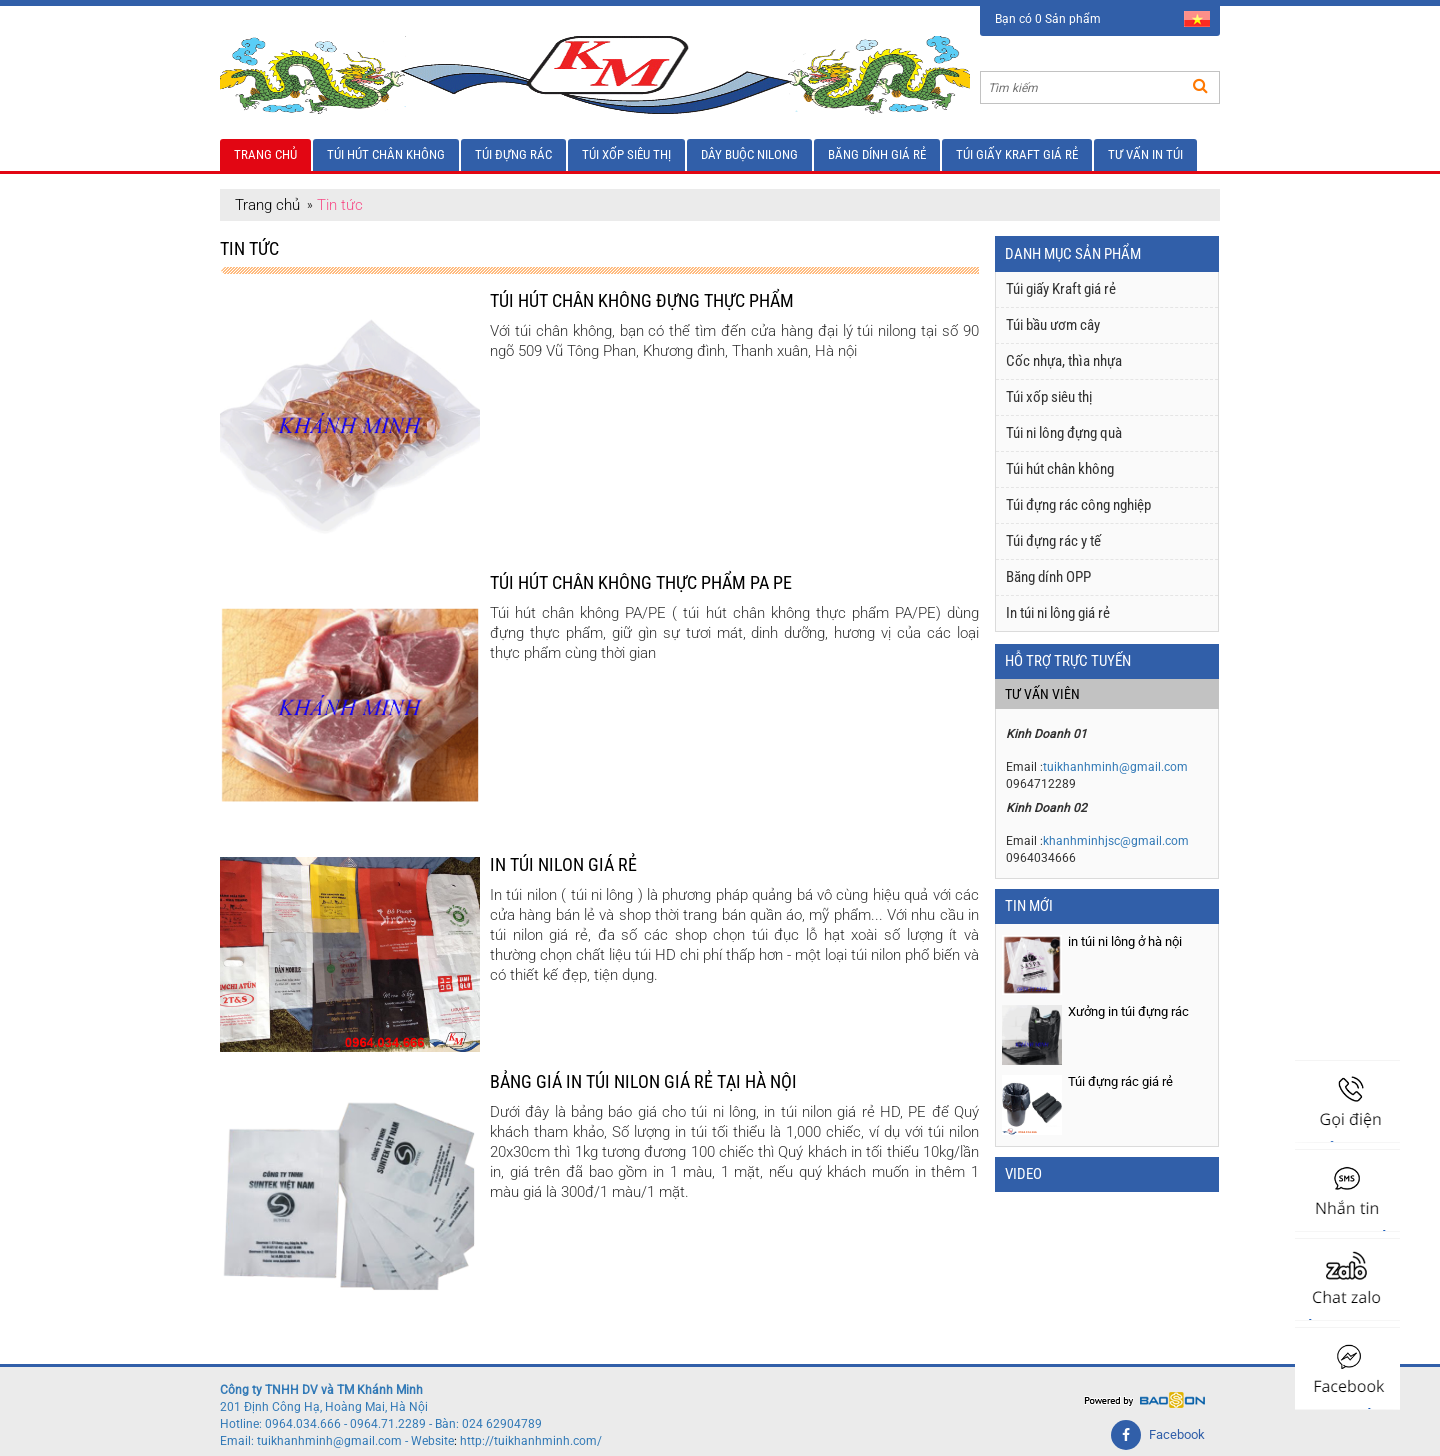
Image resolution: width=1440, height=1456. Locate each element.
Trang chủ (265, 154)
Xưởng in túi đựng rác (1128, 1011)
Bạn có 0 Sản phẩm (1048, 19)
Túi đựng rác (513, 154)
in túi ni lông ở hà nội (1125, 941)
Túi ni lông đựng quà (1064, 433)
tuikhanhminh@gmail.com (1115, 767)
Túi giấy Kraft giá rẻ (1017, 154)
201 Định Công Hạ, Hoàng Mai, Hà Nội (324, 1407)
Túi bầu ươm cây (1053, 325)
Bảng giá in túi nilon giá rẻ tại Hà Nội (643, 1081)
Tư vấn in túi (1145, 154)
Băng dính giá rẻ (877, 154)
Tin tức (340, 205)
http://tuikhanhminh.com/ (531, 1441)
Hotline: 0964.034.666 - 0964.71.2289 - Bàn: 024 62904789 (381, 1424)
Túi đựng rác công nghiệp (1078, 505)
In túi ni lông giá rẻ (1058, 613)
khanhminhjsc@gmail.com (1116, 841)
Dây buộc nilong (749, 154)
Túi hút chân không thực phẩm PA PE (641, 582)
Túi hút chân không (386, 154)
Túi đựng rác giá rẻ (1120, 1081)
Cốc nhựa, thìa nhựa (1064, 361)
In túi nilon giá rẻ (563, 864)
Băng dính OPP (1048, 577)
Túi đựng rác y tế (1053, 541)
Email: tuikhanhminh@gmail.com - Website (337, 1441)
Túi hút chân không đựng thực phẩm (642, 300)
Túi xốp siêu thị (626, 154)
